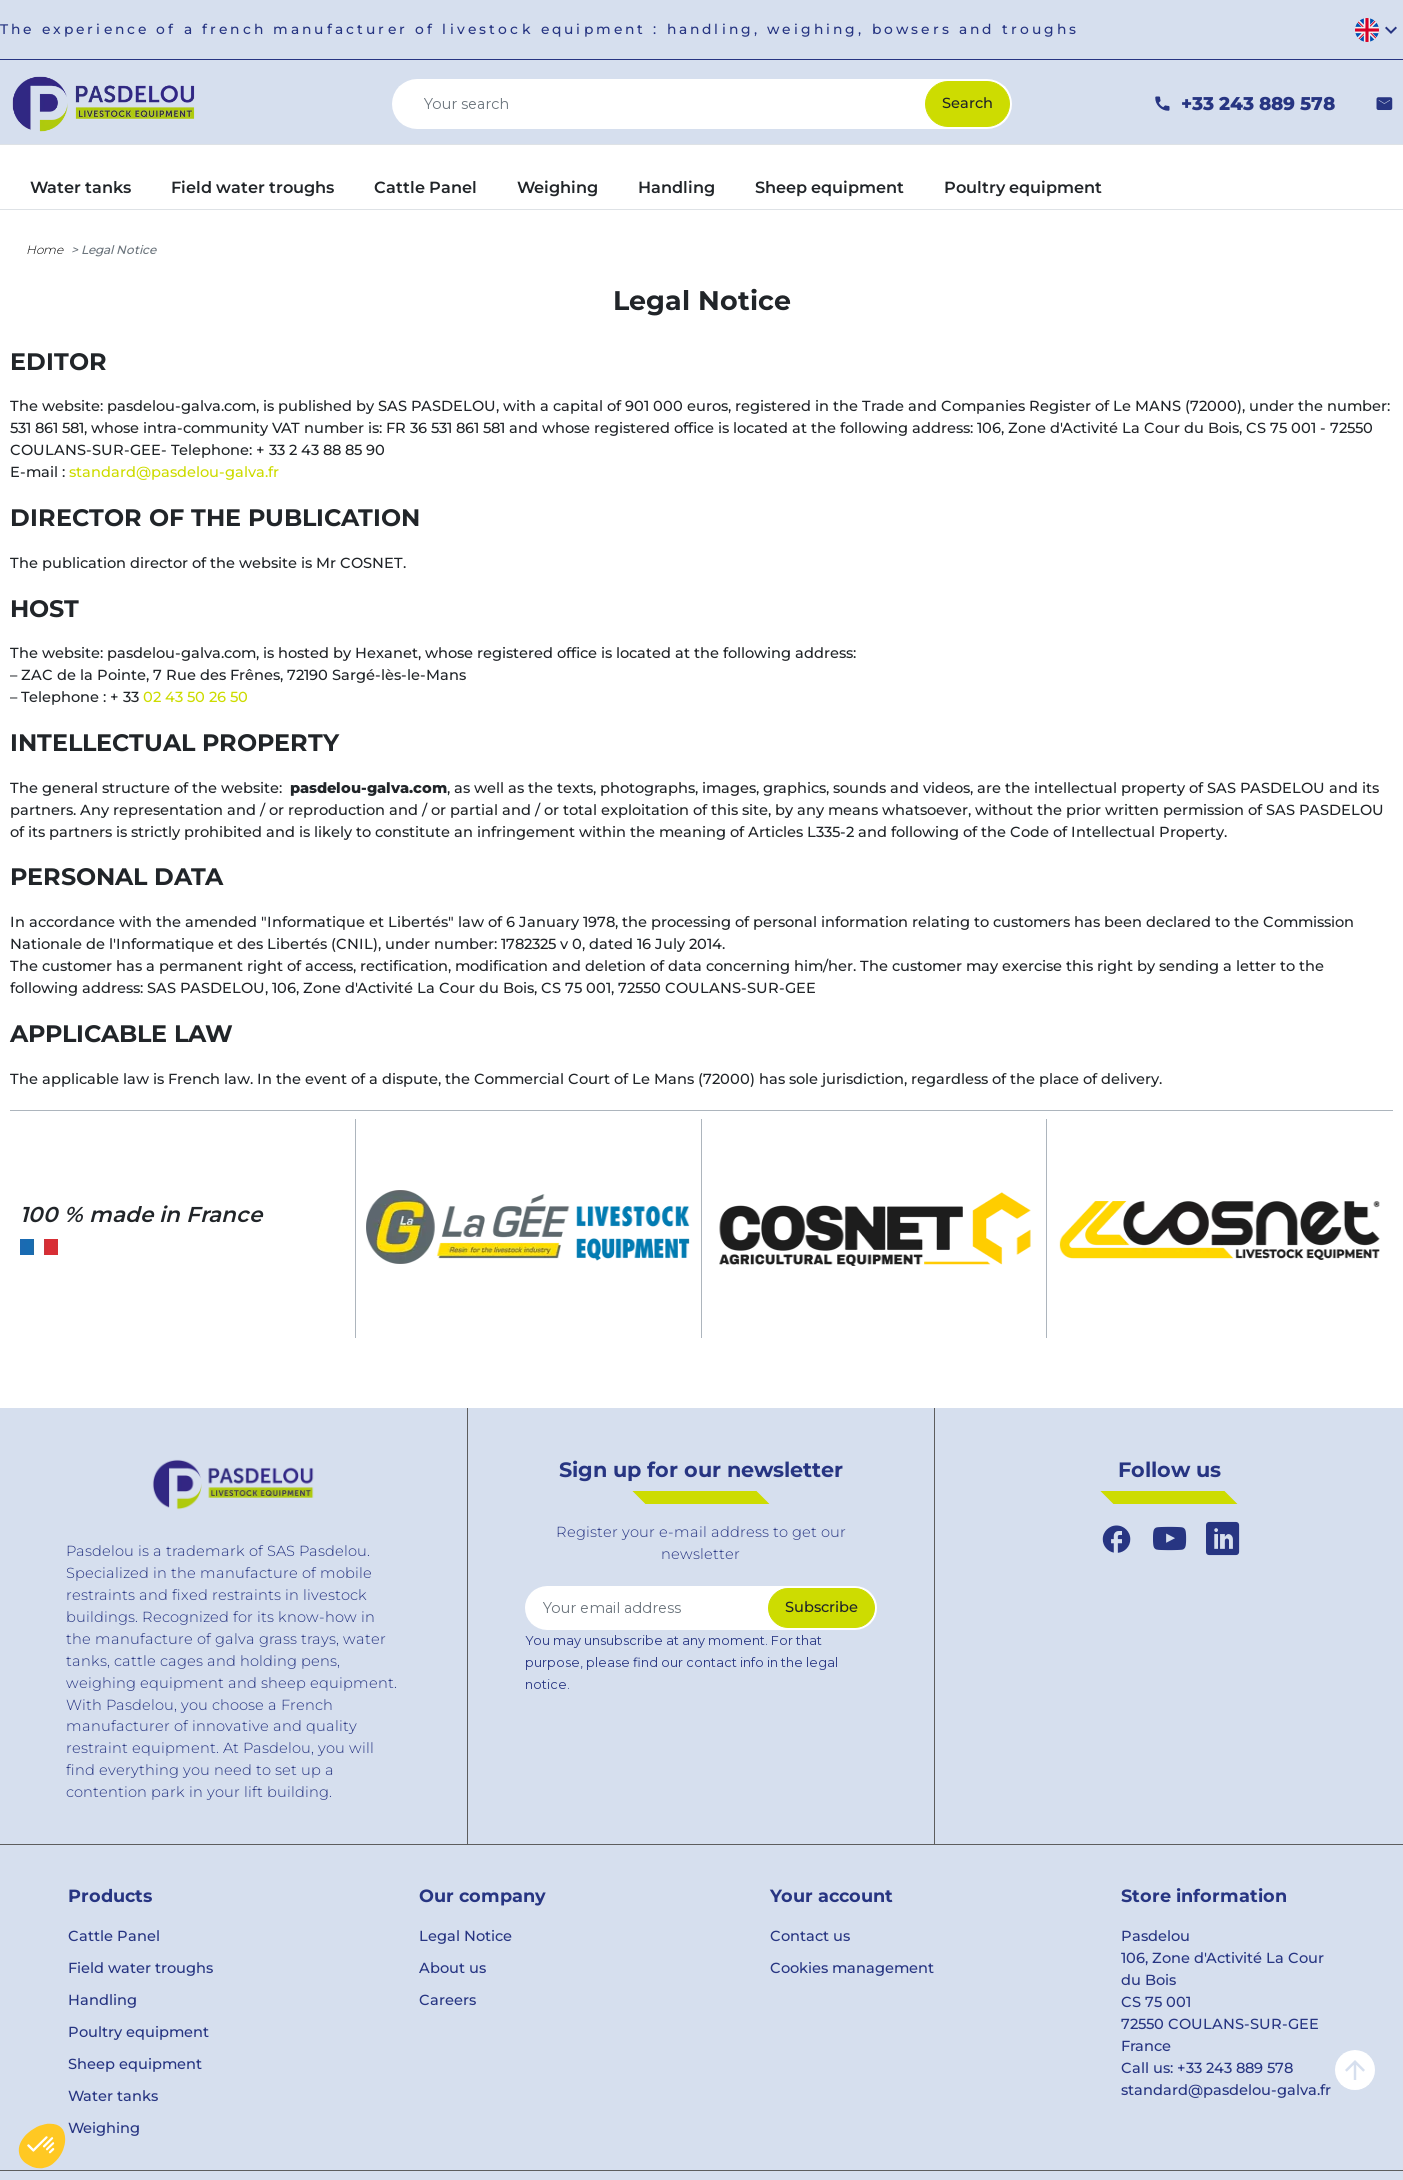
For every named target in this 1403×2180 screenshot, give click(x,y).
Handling (102, 2000)
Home (44, 249)
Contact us (810, 1936)
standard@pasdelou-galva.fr (174, 472)
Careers (447, 2000)
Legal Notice (465, 1936)
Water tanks (113, 2096)
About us (452, 1968)
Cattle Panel (114, 1936)
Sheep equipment (135, 2064)
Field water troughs (140, 1968)
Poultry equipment (138, 2032)
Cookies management (852, 1968)
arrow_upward (1355, 2070)
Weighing (104, 2128)
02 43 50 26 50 (195, 697)
